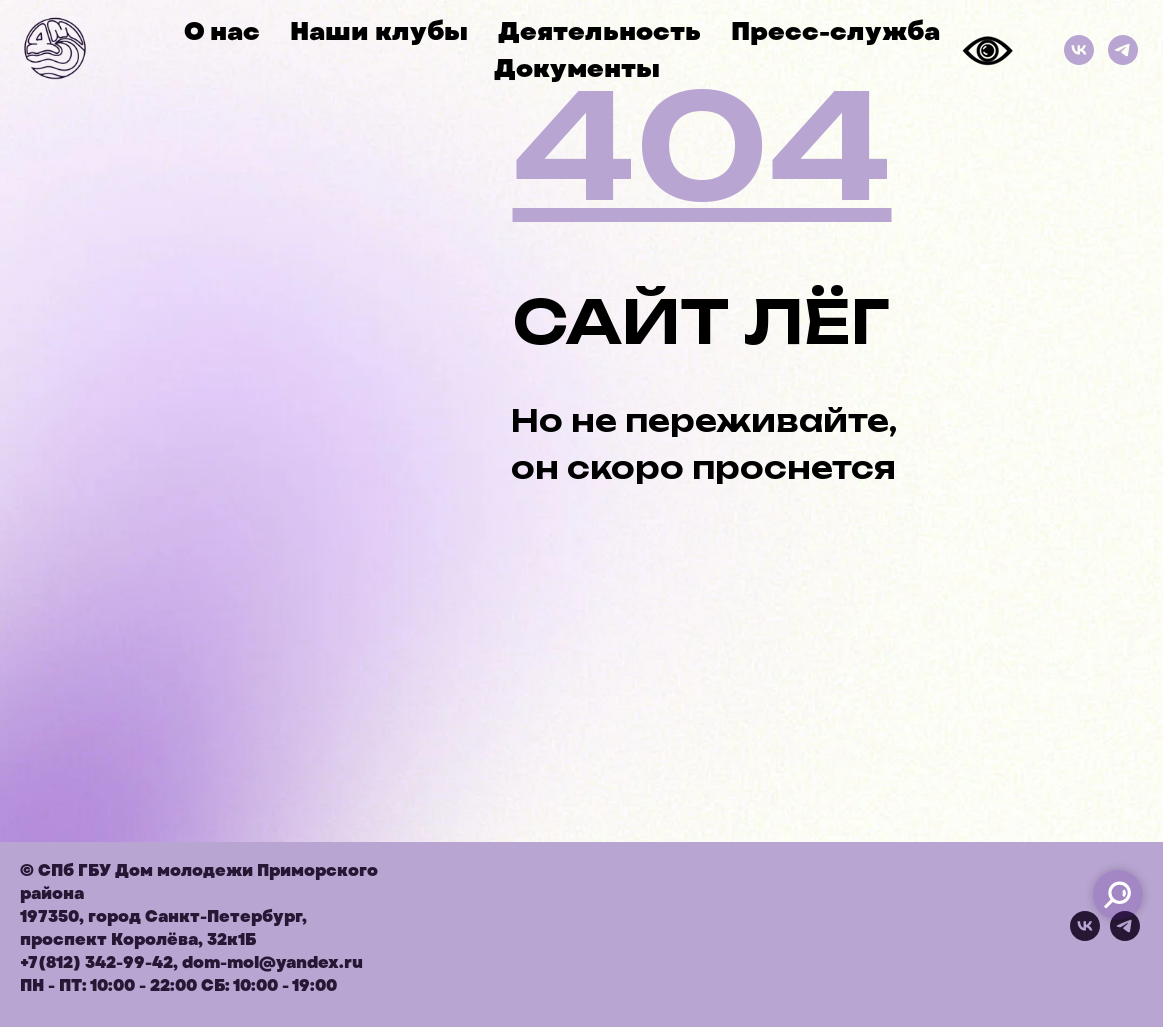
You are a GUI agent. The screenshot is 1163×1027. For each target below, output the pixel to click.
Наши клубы (379, 31)
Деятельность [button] (599, 31)
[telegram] (1125, 935)
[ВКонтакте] (1079, 50)
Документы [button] (577, 68)
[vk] (1085, 935)
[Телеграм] (1123, 50)
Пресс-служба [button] (835, 31)
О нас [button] (222, 31)
